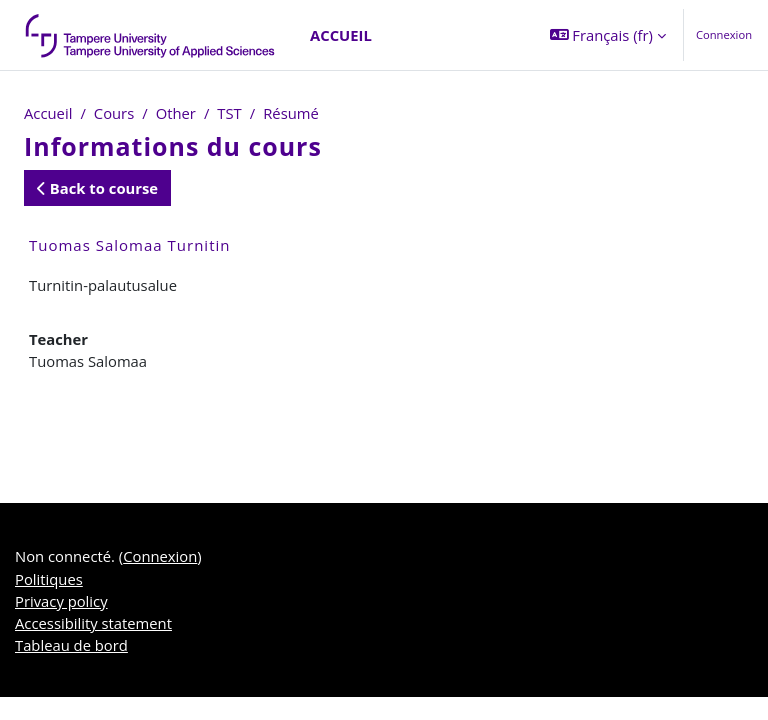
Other (176, 113)
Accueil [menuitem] (341, 35)
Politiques (49, 579)
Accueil (48, 113)
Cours (114, 113)
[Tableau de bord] (151, 35)
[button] (608, 35)
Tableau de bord (71, 645)
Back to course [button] (97, 188)
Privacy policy (61, 601)
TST (229, 113)
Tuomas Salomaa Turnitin (129, 245)
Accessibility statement (93, 623)
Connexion (724, 34)
